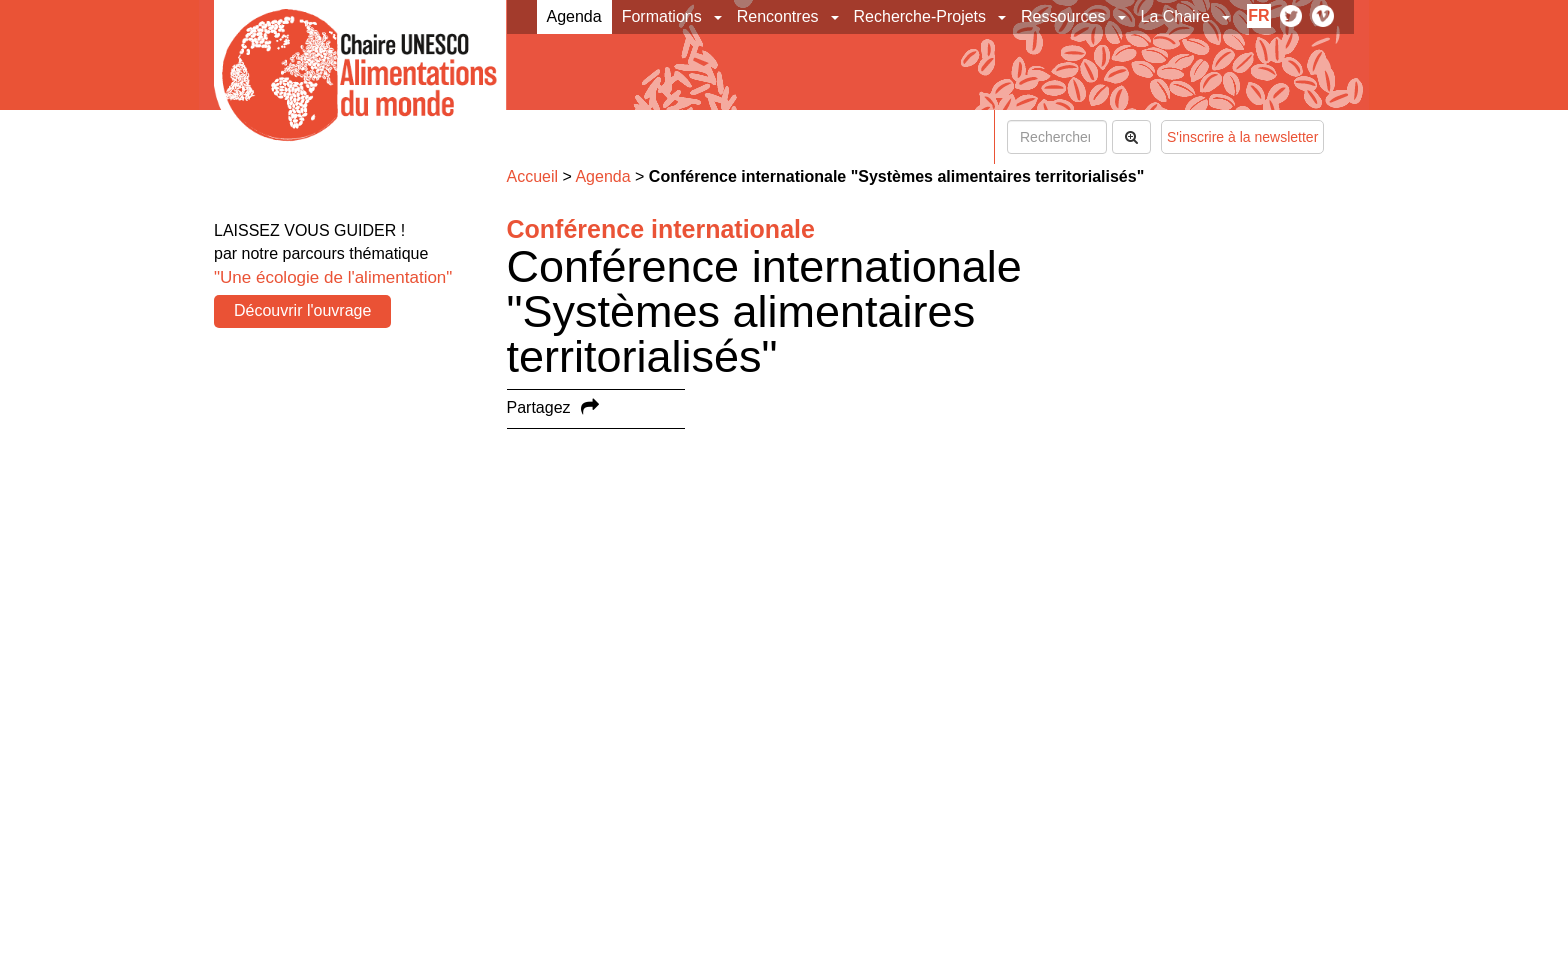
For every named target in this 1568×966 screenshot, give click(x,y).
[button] (719, 17)
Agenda (574, 16)
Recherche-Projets (920, 16)
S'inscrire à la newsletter (1242, 137)
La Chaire (1175, 16)
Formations (662, 16)
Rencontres (778, 16)
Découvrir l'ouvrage (302, 310)
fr (1258, 15)
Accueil (533, 176)
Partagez (539, 407)
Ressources (1063, 16)
